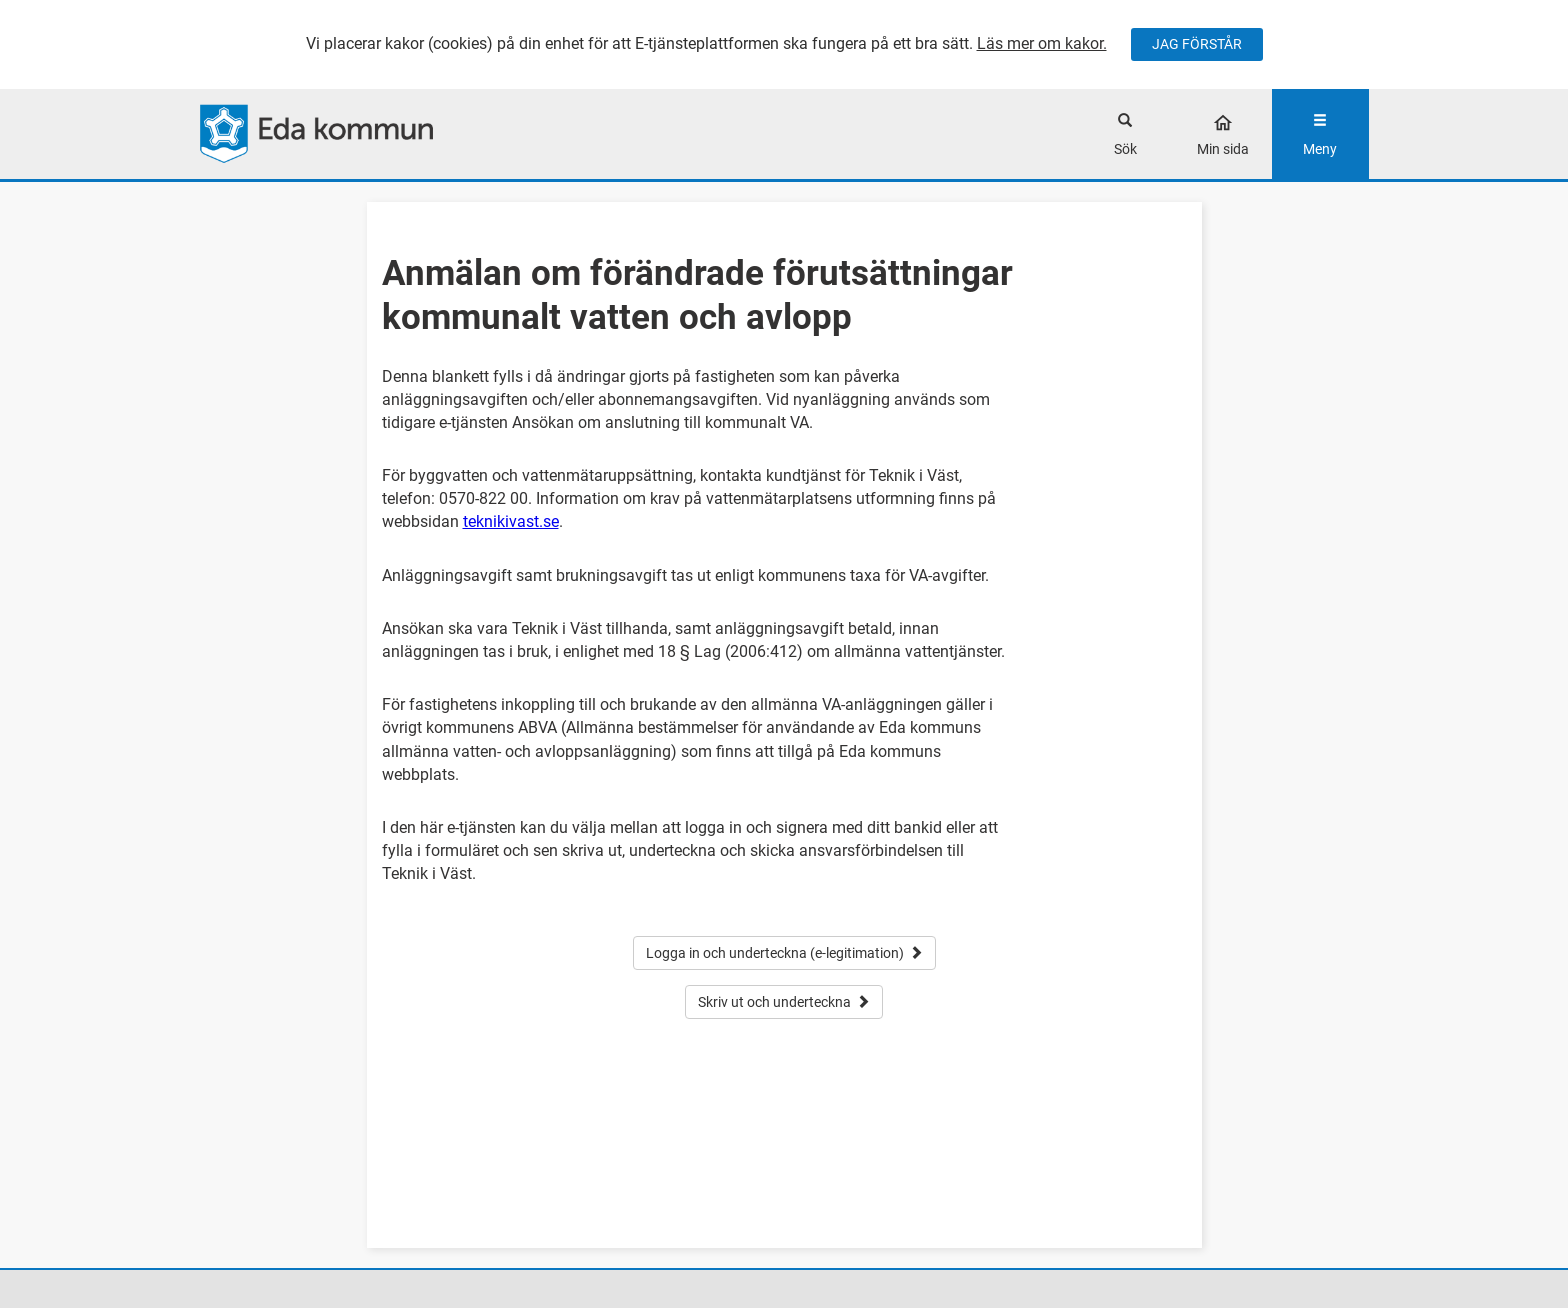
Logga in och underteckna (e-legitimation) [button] (784, 953)
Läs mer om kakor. (1042, 43)
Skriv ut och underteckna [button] (784, 1002)
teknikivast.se (511, 521)
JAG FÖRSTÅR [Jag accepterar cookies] (1197, 44)
